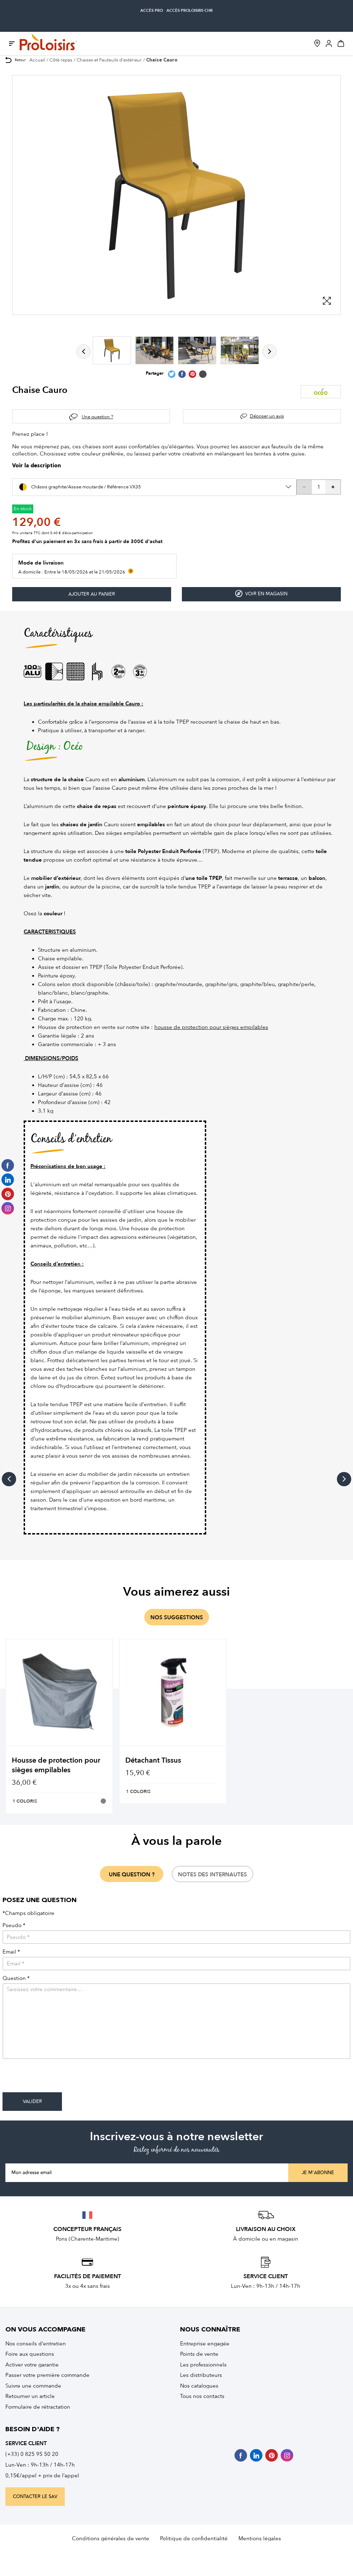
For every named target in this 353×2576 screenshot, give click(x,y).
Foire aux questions (29, 2354)
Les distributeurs (201, 2375)
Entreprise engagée (204, 2343)
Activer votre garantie (32, 2364)
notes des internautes (212, 1874)
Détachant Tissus (153, 1760)
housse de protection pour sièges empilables (211, 1027)
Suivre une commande (33, 2386)
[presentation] (57, 2078)
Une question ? (97, 416)
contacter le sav (35, 2496)
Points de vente (199, 2354)
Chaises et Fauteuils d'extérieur (109, 60)
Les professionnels (203, 2364)
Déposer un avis (267, 416)
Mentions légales (259, 2538)
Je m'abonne (318, 2172)
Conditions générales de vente (110, 2538)
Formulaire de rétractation (37, 2407)
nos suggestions (176, 1617)
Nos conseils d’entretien (35, 2343)
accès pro (151, 10)
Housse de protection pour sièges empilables (56, 1765)
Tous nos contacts (202, 2396)
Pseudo (14, 1925)
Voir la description (36, 466)
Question (16, 1978)
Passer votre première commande (47, 2375)
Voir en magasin (261, 593)
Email (11, 1952)
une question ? (132, 1874)
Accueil (37, 60)
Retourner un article (30, 2396)
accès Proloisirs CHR (189, 10)
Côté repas (60, 60)
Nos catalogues (199, 2386)
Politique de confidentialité (194, 2538)
